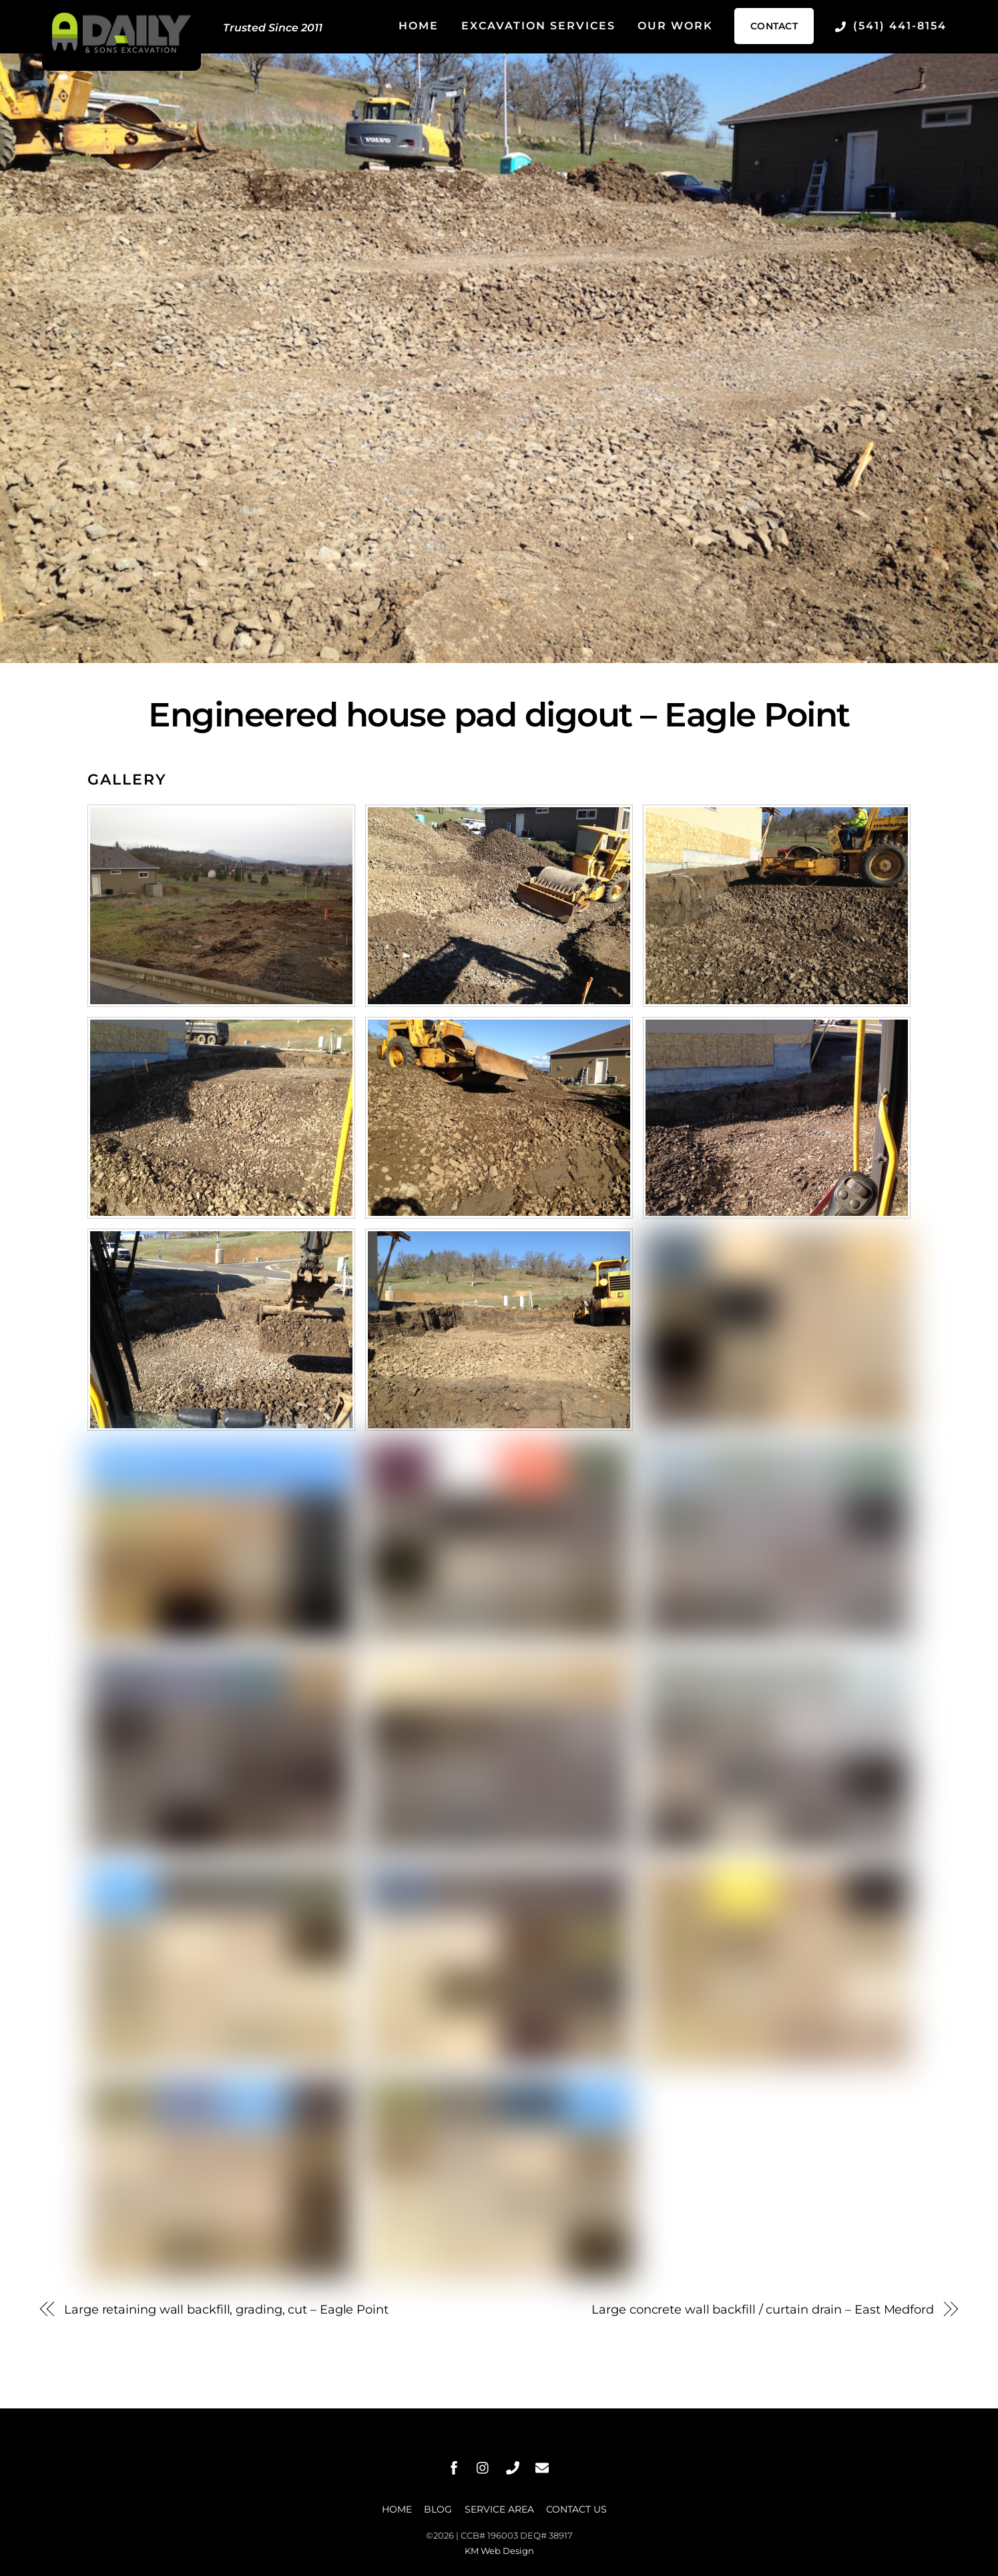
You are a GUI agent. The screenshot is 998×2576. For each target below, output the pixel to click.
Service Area (499, 2509)
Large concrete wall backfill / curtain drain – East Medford (762, 2309)
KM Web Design (499, 2550)
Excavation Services (538, 25)
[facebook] (454, 2466)
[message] (542, 2466)
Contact (774, 26)
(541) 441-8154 (891, 25)
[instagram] (483, 2466)
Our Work (675, 25)
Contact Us (576, 2509)
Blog (438, 2509)
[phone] (512, 2466)
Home (419, 25)
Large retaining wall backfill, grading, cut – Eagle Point (226, 2309)
